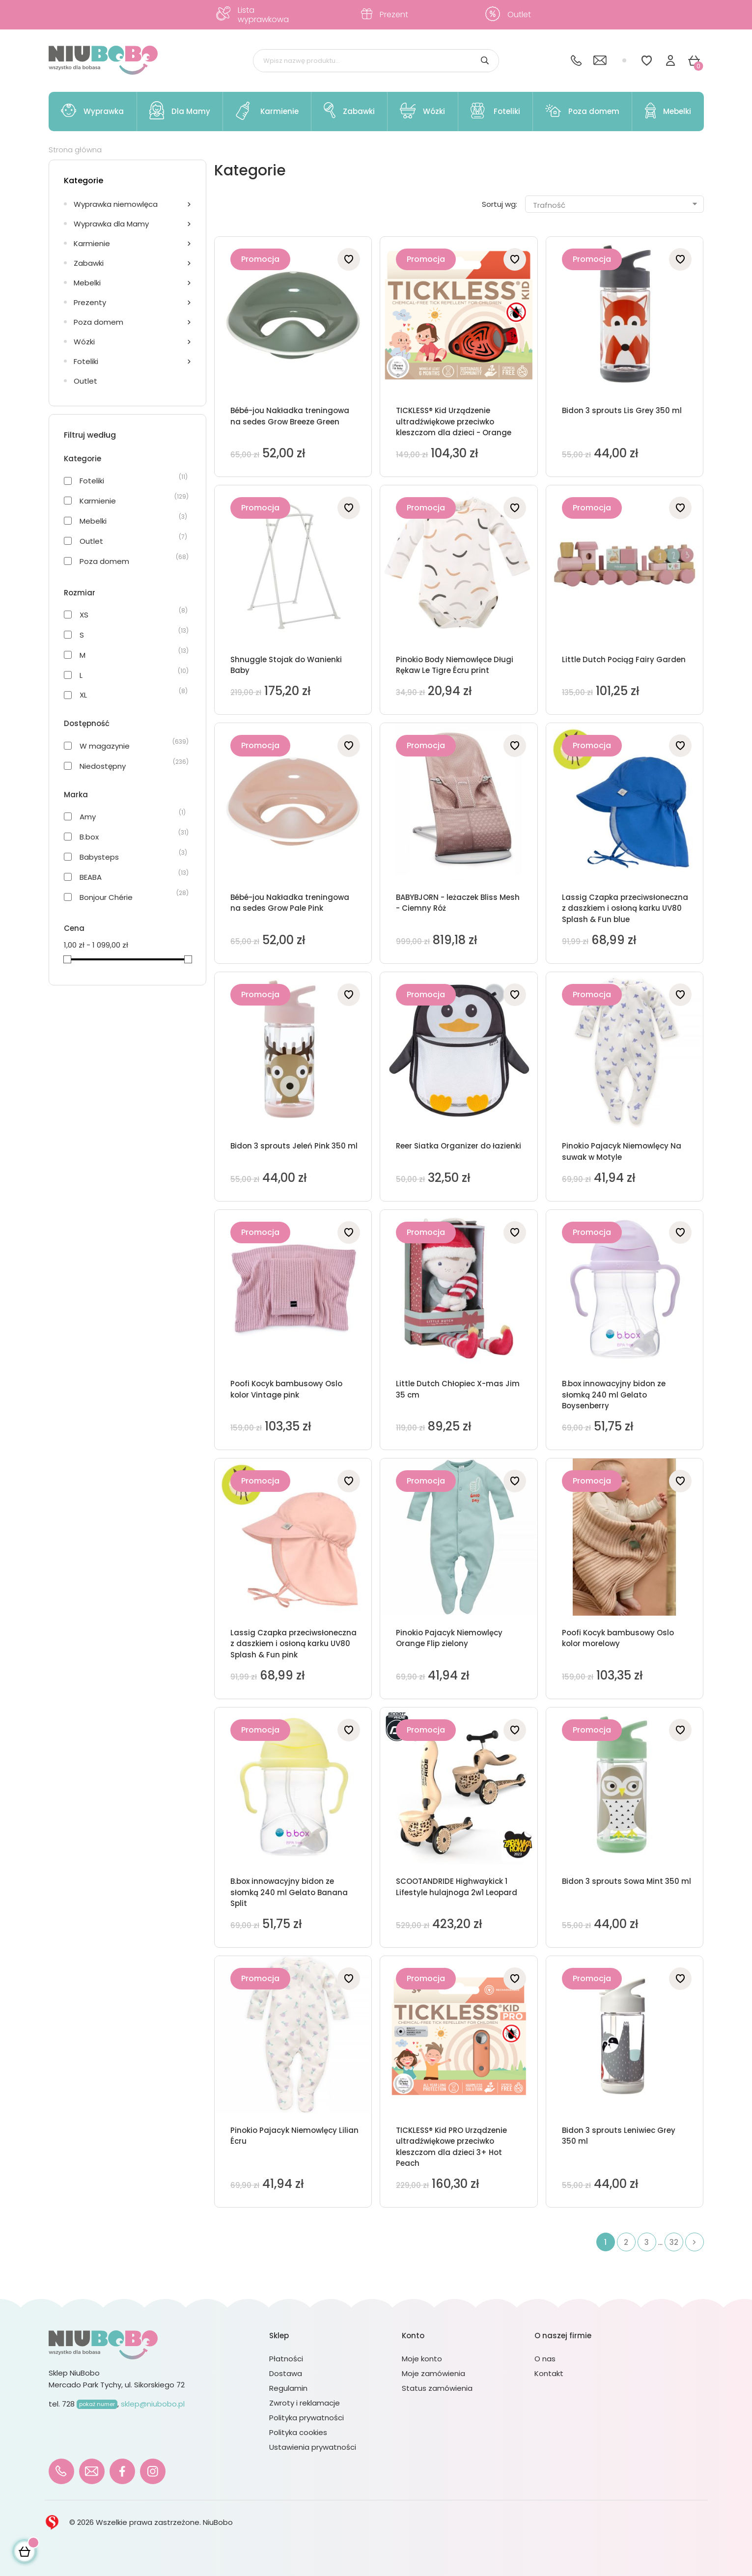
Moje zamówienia (433, 2373)
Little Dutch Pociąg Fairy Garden (624, 659)
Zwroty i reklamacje (304, 2403)
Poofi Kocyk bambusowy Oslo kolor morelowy (618, 1638)
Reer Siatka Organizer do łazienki (458, 1146)
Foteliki (86, 361)
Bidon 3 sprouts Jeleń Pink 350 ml (294, 1146)
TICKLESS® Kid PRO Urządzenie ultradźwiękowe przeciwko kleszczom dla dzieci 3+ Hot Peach (451, 2147)
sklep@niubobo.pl (153, 2404)
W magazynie (105, 746)
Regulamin (288, 2388)
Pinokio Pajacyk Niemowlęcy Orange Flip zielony (449, 1638)
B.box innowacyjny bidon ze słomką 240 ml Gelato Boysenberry (614, 1394)
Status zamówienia (437, 2388)
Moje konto (422, 2358)
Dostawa (285, 2373)
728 (89, 2404)
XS (84, 615)
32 (673, 2242)
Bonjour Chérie (106, 897)
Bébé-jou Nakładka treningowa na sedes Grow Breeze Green (289, 416)
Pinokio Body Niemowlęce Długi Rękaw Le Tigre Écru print (454, 665)
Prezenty (90, 302)
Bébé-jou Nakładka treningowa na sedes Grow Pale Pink (289, 903)
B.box (89, 837)
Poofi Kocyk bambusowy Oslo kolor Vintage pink (286, 1389)
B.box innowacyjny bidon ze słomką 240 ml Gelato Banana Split (289, 1892)
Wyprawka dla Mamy (111, 224)
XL (83, 695)
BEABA (91, 877)
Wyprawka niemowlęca (116, 204)
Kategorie (83, 180)
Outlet (85, 381)
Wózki (84, 341)
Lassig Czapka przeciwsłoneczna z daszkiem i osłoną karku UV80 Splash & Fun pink (293, 1643)
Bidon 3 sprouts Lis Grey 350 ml (622, 410)
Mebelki (87, 283)
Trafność (615, 205)
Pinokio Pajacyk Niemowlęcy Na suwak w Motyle (621, 1151)
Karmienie (92, 243)
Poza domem (98, 322)
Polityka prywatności (306, 2417)
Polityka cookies (298, 2432)
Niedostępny (103, 766)
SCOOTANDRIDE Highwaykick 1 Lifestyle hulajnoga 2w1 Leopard (456, 1887)
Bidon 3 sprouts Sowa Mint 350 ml (626, 1881)
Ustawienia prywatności (312, 2447)
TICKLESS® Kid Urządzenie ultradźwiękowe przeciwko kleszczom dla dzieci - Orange (453, 421)
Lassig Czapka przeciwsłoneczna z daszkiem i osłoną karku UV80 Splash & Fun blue (625, 908)
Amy (88, 817)
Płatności (286, 2358)
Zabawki (89, 263)
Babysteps (99, 857)
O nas (545, 2358)
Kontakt (548, 2373)
